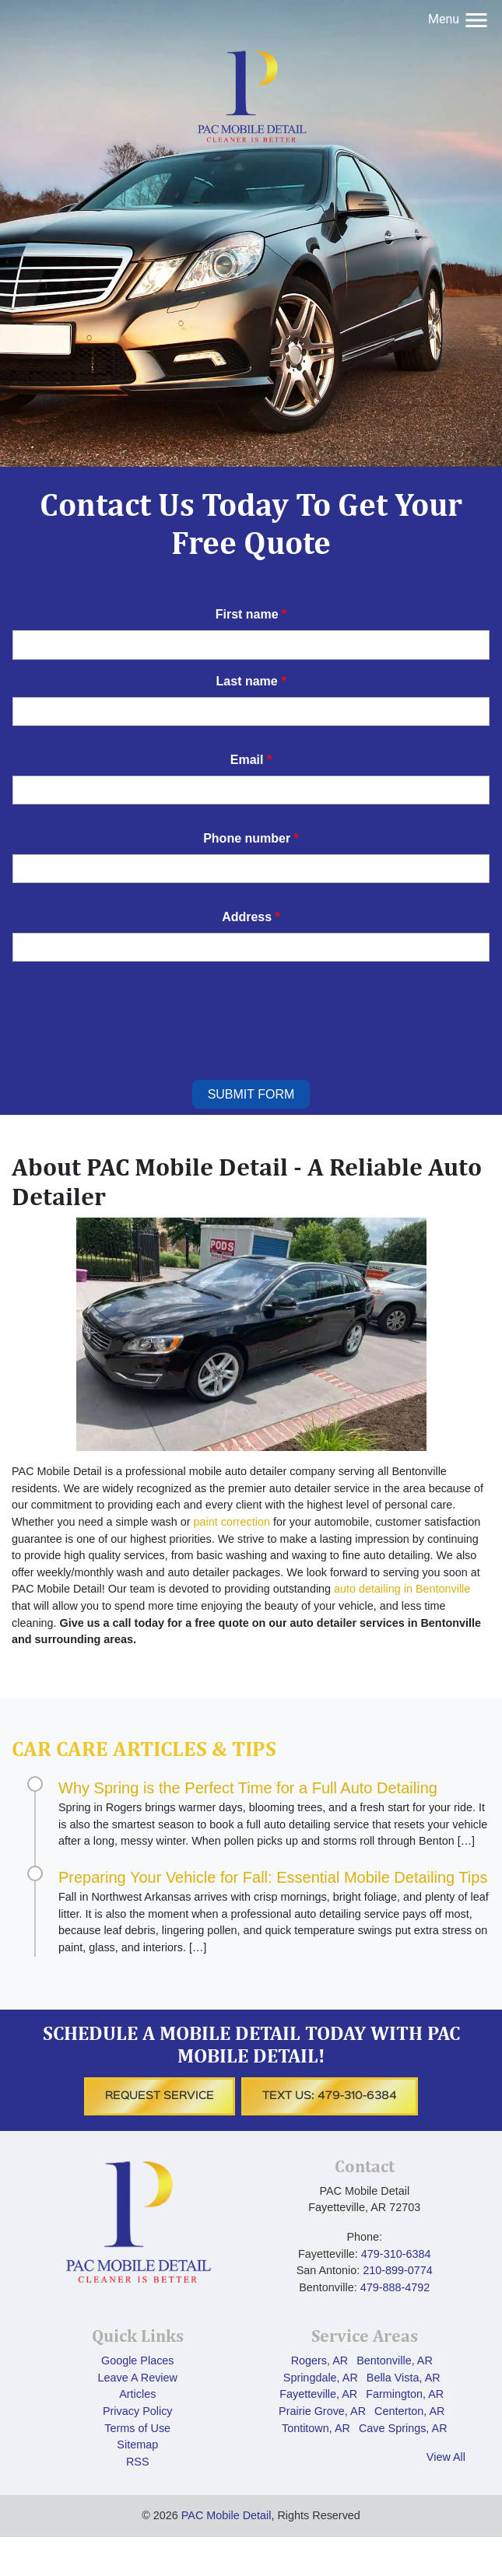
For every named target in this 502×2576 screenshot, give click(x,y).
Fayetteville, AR (318, 2394)
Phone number (251, 838)
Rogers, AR (320, 2360)
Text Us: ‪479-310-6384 (329, 2096)
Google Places (137, 2360)
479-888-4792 (395, 2287)
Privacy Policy (138, 2411)
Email (251, 759)
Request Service (159, 2096)
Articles (137, 2394)
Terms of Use (137, 2428)
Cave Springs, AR (403, 2428)
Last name (251, 681)
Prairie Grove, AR (322, 2411)
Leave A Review (137, 2377)
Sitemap (137, 2444)
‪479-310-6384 (396, 2254)
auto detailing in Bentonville (402, 1588)
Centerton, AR (409, 2411)
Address (251, 917)
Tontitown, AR (316, 2428)
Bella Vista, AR (404, 2377)
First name (251, 614)
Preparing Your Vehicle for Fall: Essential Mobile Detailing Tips (272, 1877)
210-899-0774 (398, 2270)
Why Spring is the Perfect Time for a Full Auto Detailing (247, 1787)
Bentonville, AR (394, 2360)
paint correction (232, 1522)
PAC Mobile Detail (226, 2515)
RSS (137, 2461)
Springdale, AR (320, 2377)
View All (446, 2457)
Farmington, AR (405, 2394)
